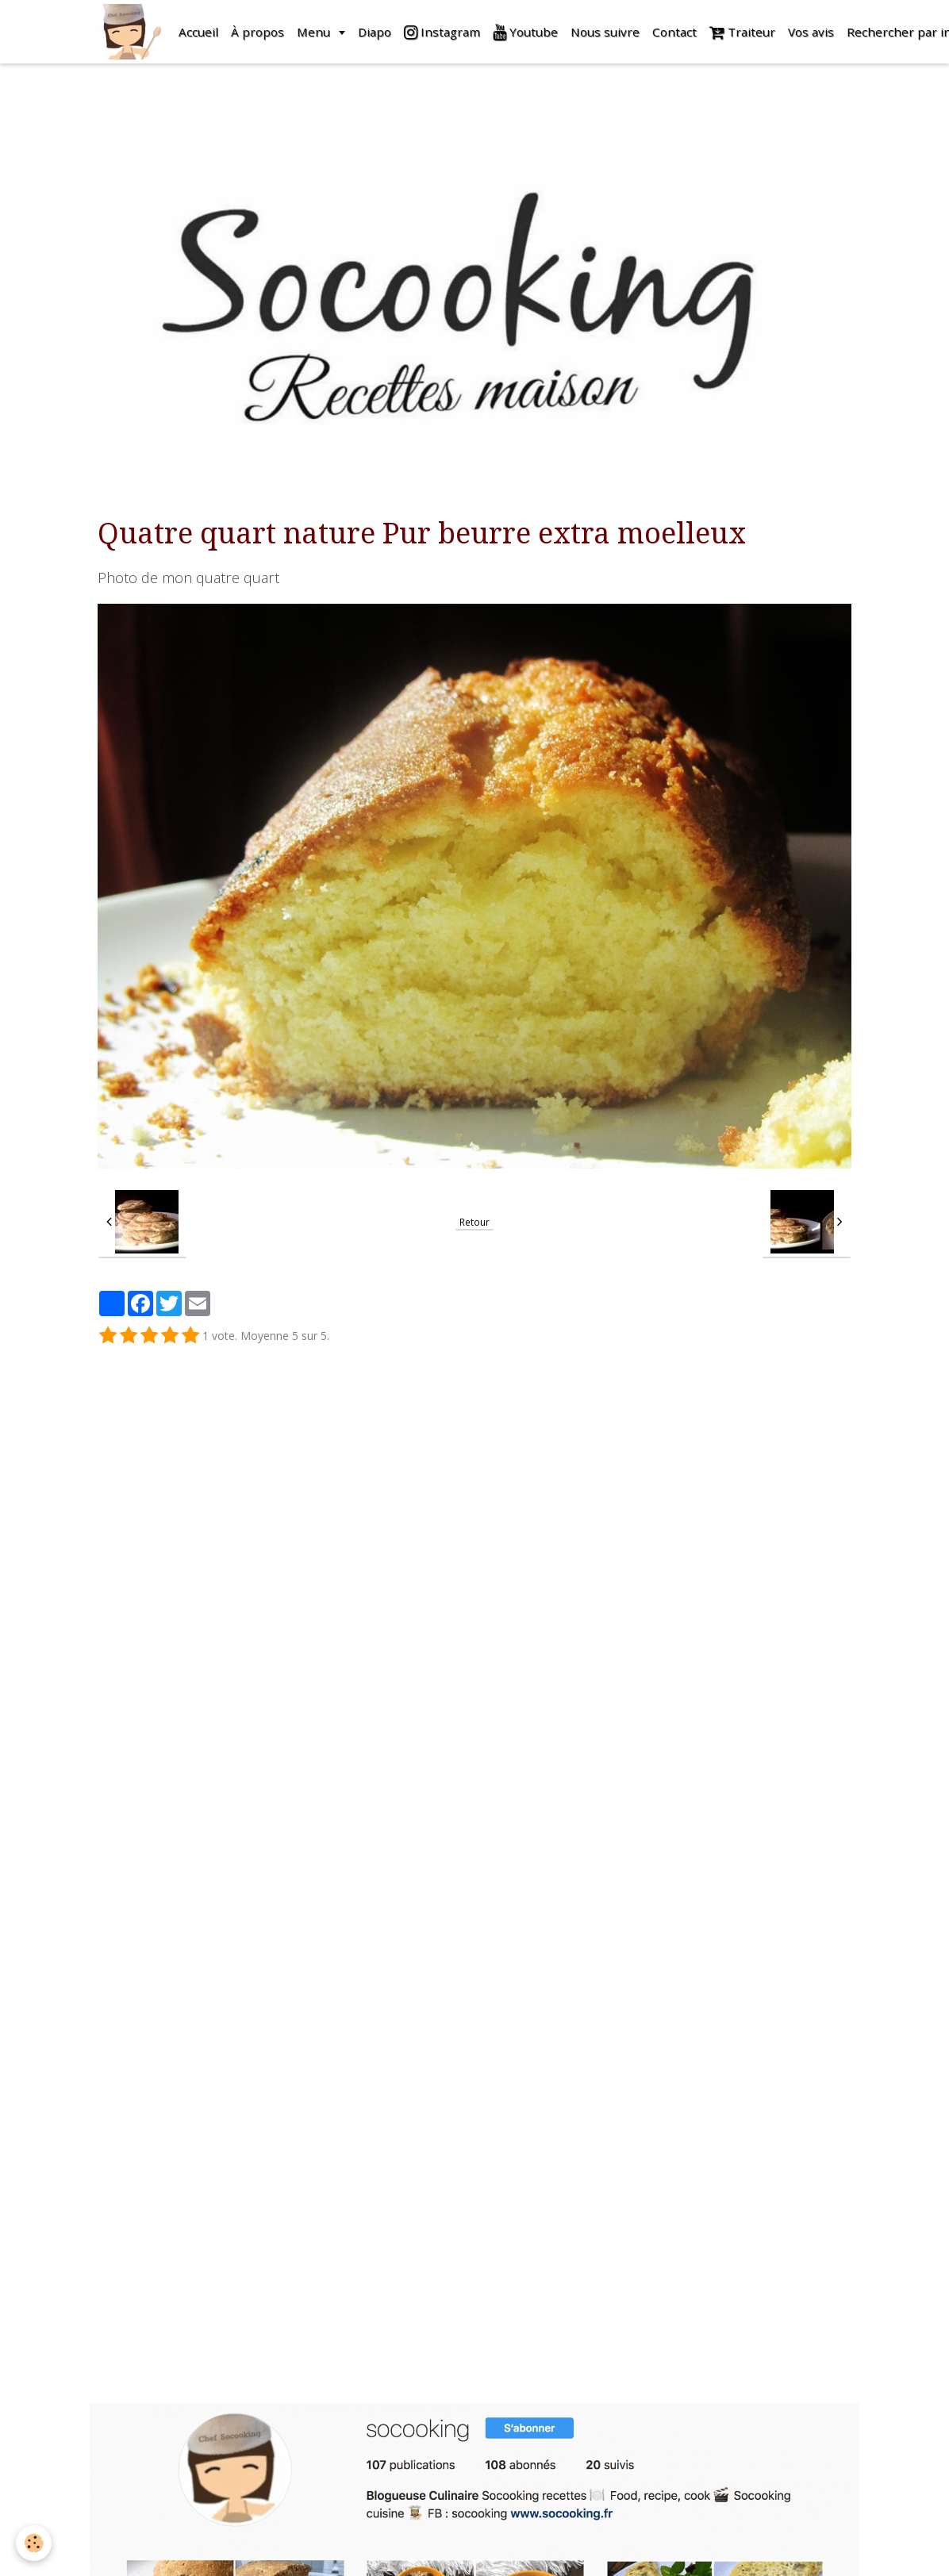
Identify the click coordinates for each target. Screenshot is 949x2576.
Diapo (374, 32)
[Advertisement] (289, 99)
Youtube (525, 32)
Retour (474, 1221)
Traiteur (742, 32)
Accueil (198, 32)
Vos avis (811, 32)
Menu (315, 32)
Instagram (442, 32)
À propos (257, 32)
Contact (674, 32)
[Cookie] (34, 2543)
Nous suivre (605, 32)
